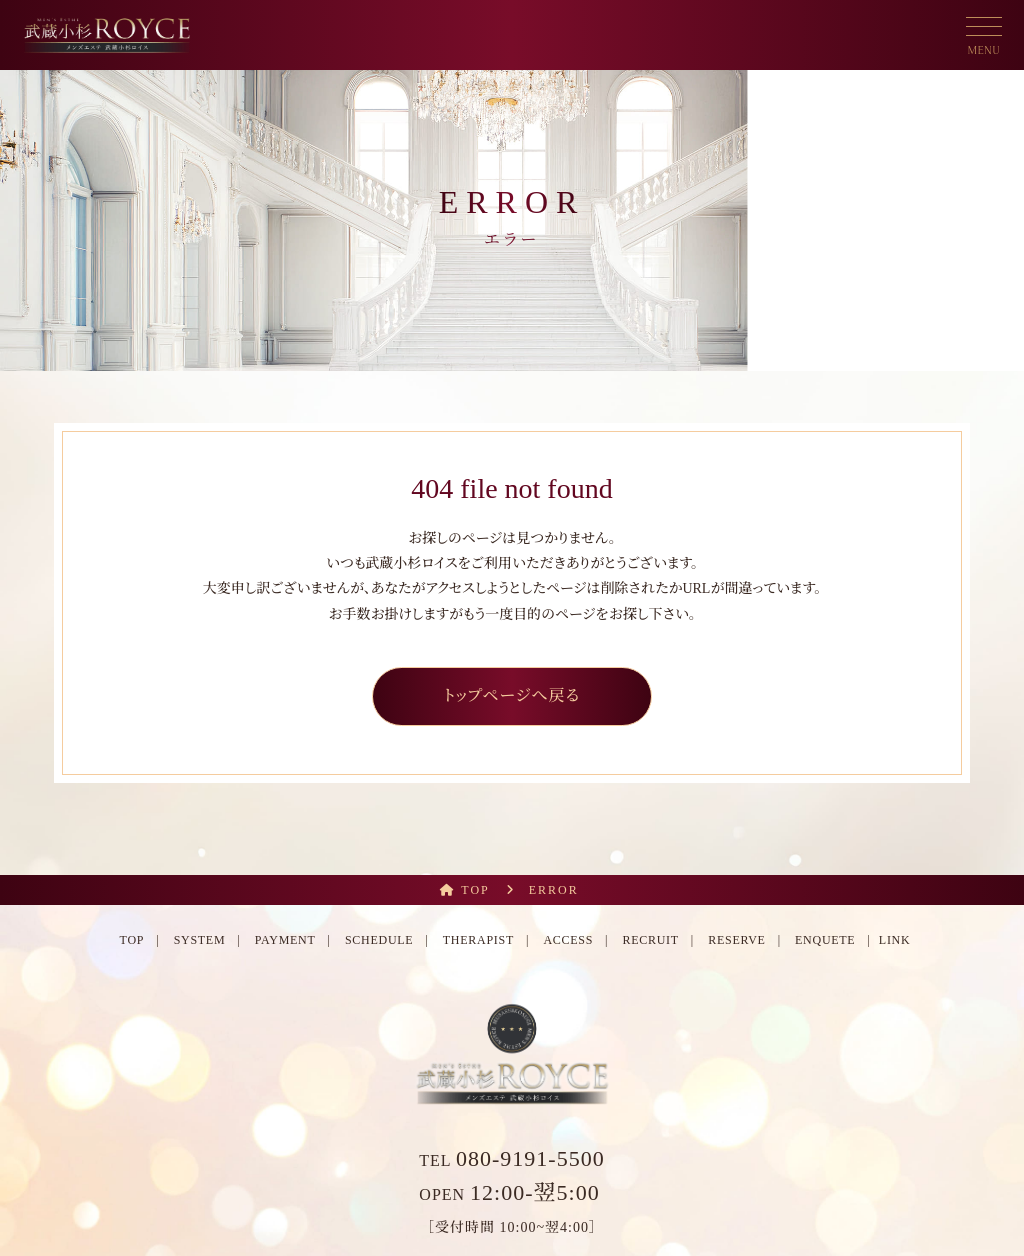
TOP (132, 940)
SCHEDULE (379, 940)
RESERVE (736, 940)
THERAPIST (478, 940)
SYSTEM (200, 940)
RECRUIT (650, 940)
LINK (895, 940)
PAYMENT (285, 940)
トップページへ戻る (512, 695)
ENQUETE (825, 940)
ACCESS (568, 940)
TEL (511, 1160)
